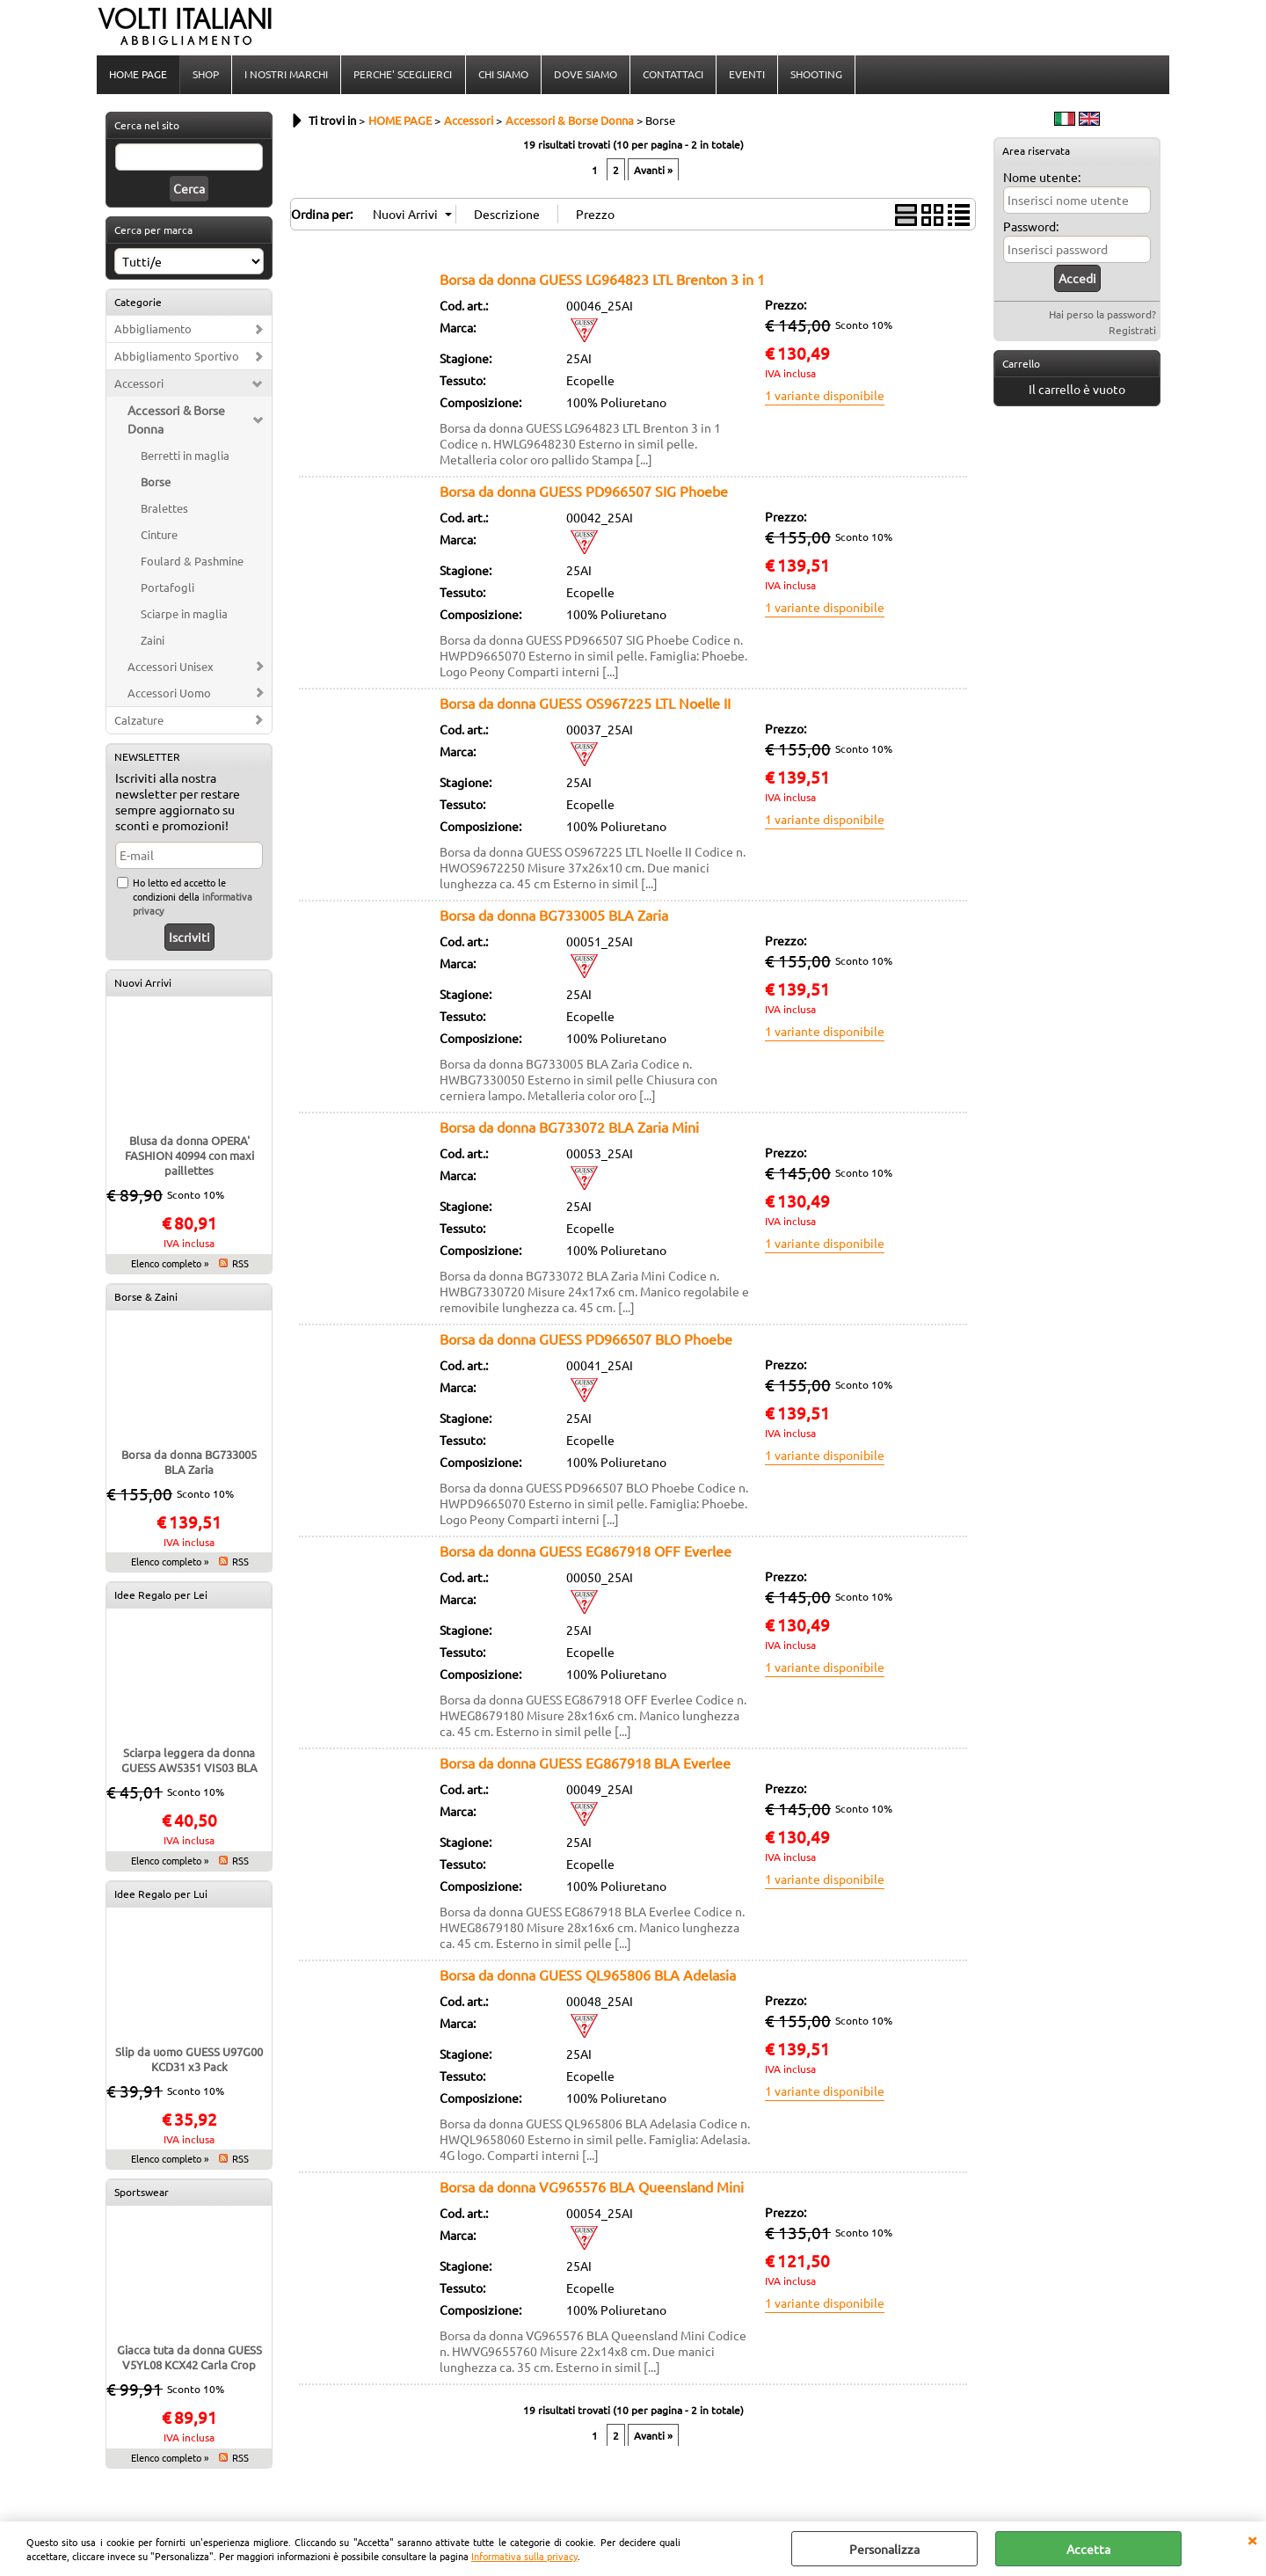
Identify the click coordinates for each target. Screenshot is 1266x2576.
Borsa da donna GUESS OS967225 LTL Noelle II (585, 704)
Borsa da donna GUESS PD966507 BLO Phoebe (586, 1340)
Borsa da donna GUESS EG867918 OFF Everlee (585, 1552)
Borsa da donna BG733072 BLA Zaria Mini (569, 1128)
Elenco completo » (169, 1265)
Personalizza (884, 2549)
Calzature (139, 721)
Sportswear (141, 2193)
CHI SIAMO (502, 75)
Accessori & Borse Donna (176, 421)
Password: (1031, 228)
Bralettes (164, 509)
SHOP (206, 75)
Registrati (1132, 332)
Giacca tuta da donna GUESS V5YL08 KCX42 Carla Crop (189, 2359)
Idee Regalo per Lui (160, 1895)
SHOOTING (815, 75)
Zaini (152, 641)
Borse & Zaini (146, 1298)
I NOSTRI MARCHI (286, 75)
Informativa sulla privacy (524, 2556)
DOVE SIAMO (584, 75)
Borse (156, 483)
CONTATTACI (672, 75)
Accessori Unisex (170, 667)
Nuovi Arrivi (142, 984)
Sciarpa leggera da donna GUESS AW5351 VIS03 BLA (189, 1762)
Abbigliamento (153, 330)
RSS (240, 1265)
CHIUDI (1252, 2539)
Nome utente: (1041, 178)
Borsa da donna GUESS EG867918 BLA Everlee (585, 1764)
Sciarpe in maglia (184, 615)
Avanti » (653, 171)
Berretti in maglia (185, 456)
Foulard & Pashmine (192, 562)
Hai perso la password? (1102, 316)
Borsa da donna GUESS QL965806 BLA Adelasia (588, 1976)
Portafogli (167, 588)
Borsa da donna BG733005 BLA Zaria (189, 1463)
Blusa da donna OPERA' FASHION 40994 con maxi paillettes (189, 1157)
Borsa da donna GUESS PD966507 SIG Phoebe (584, 492)
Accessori (139, 384)
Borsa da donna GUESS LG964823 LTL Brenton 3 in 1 (602, 280)
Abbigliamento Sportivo (176, 357)
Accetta (1088, 2549)
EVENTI (746, 75)
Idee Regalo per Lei (160, 1596)
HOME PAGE (138, 75)
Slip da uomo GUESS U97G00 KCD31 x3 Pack (189, 2061)
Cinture (159, 536)
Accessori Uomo (169, 694)
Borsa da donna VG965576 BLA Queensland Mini (592, 2188)
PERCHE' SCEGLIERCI (402, 75)
